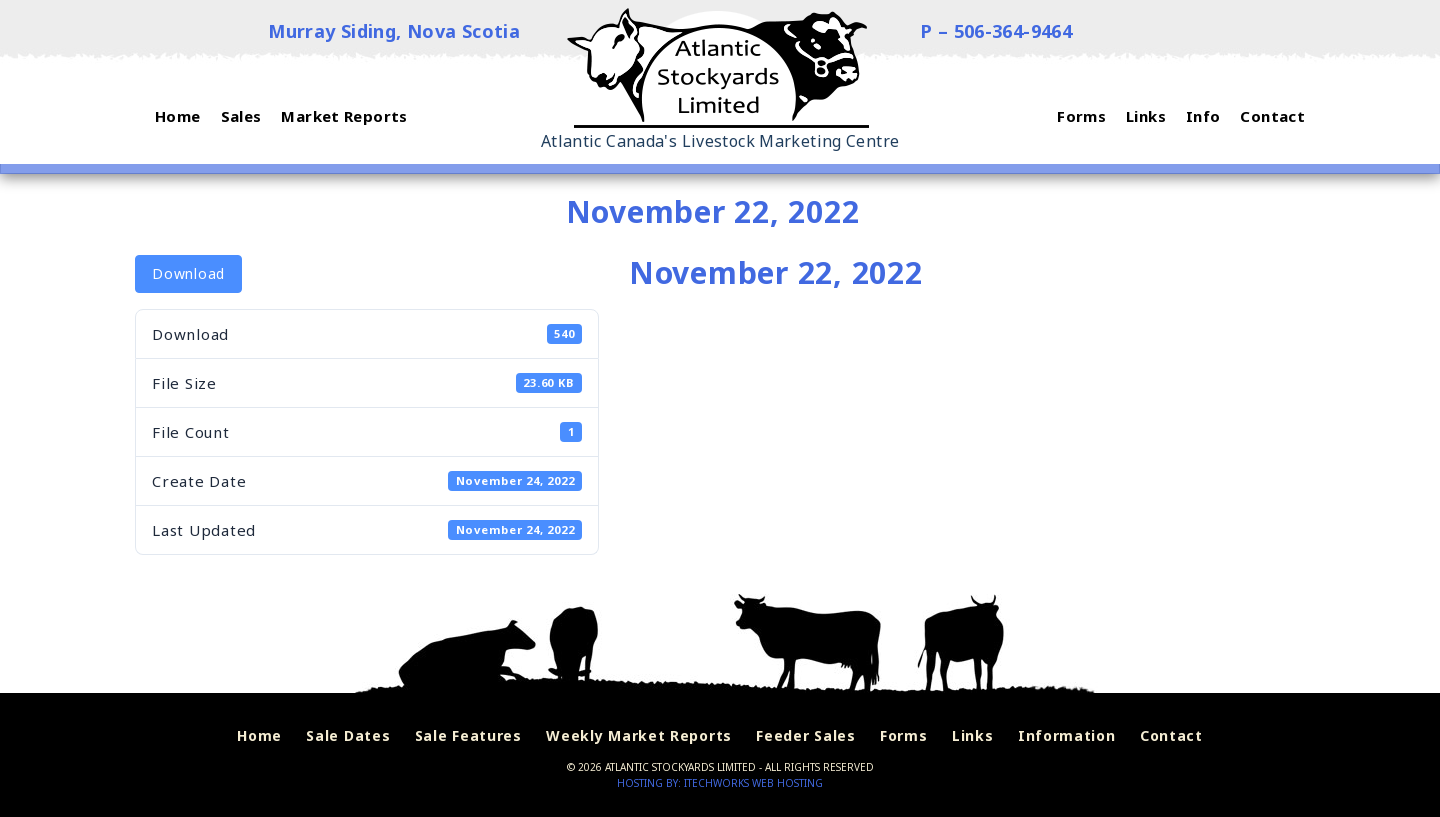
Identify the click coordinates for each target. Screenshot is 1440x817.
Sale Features (468, 735)
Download (188, 273)
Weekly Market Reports (639, 735)
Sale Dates (348, 735)
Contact (1171, 735)
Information (1067, 735)
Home (259, 735)
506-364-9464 (1013, 31)
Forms (904, 735)
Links (973, 735)
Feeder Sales (805, 735)
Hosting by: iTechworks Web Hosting (720, 783)
